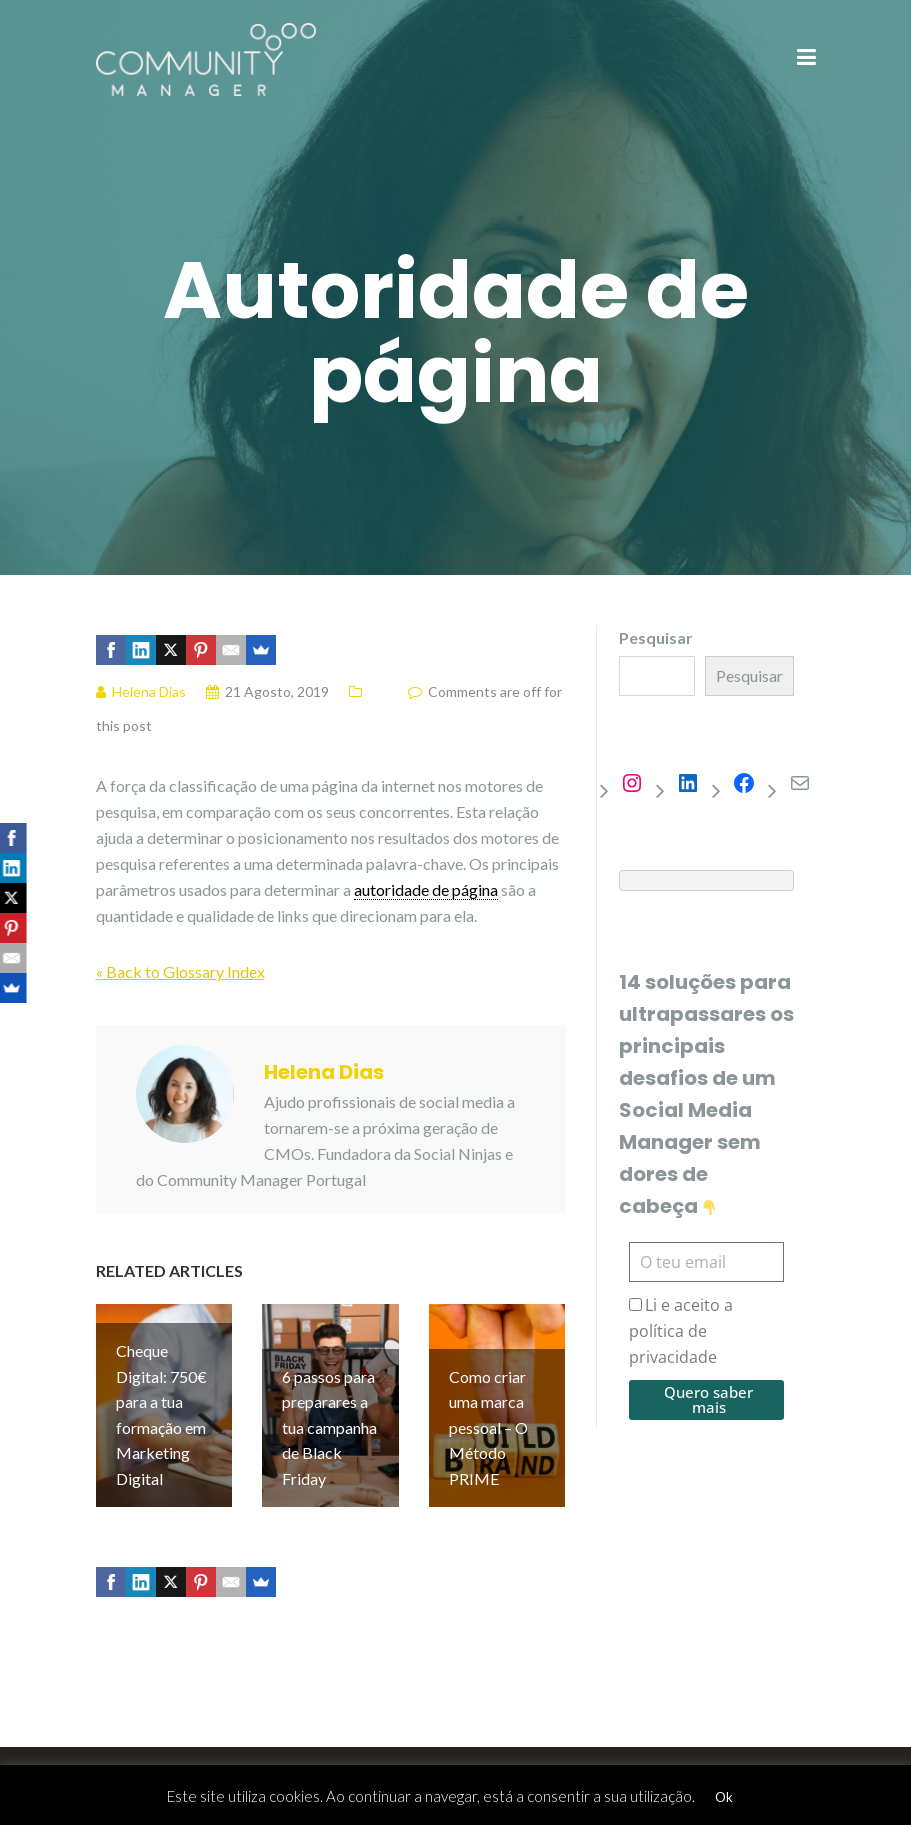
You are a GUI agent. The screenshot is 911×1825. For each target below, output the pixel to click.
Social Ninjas (458, 1153)
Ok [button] (724, 1797)
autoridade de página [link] (426, 889)
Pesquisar (656, 637)
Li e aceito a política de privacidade (681, 1331)
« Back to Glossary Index (180, 971)
